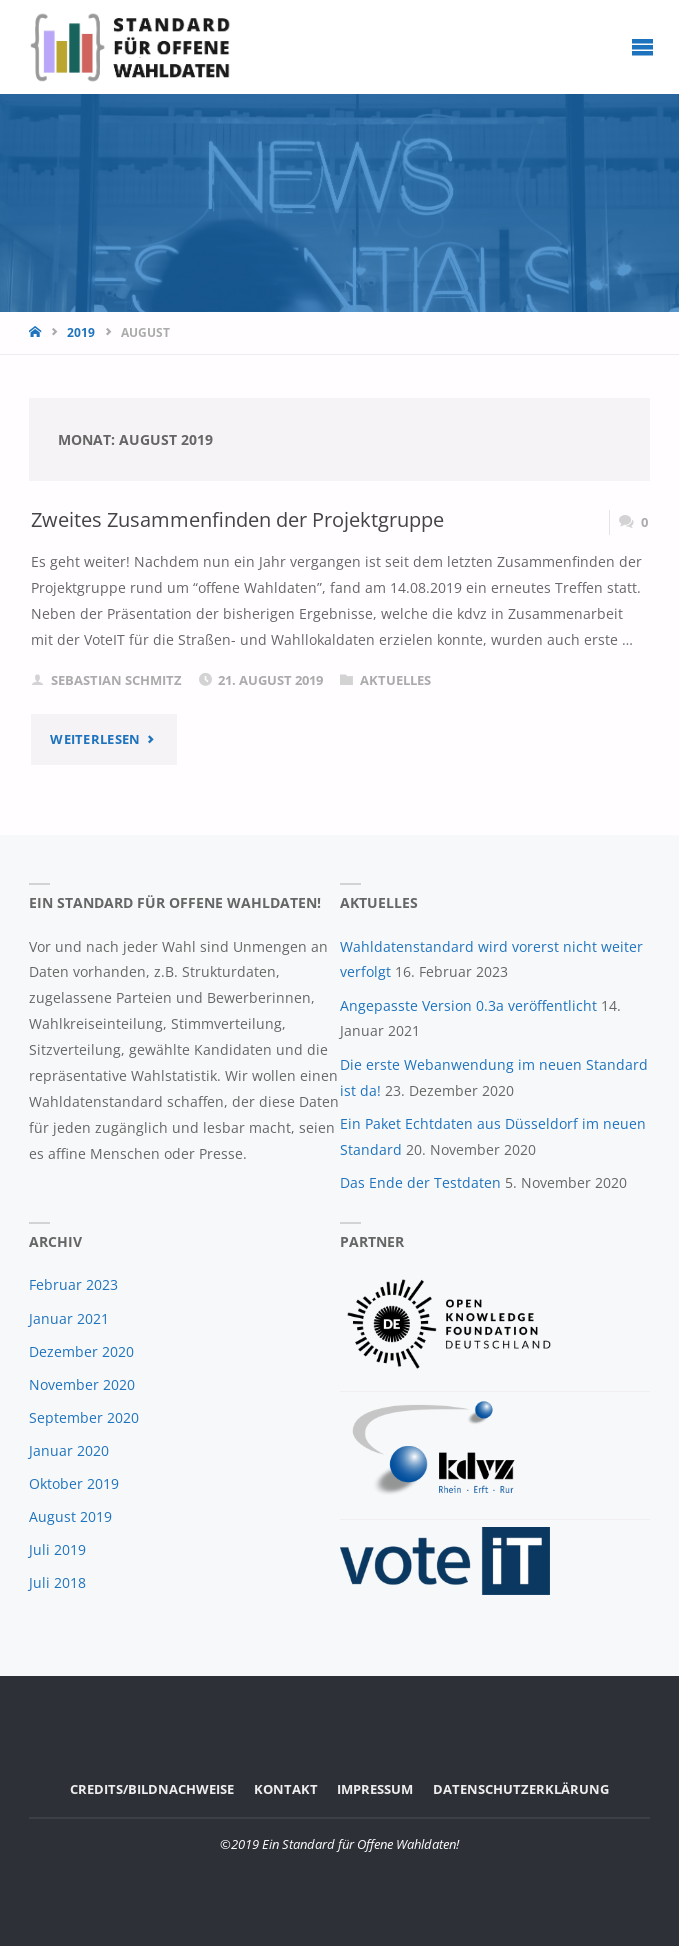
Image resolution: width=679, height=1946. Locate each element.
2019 (81, 332)
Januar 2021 (69, 1318)
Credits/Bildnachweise (152, 1789)
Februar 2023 (73, 1284)
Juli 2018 (57, 1582)
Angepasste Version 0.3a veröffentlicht (468, 1005)
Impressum (375, 1789)
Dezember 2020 (81, 1351)
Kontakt (286, 1789)
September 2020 (84, 1417)
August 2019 (70, 1516)
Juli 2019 (57, 1549)
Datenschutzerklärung (521, 1789)
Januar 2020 (69, 1450)
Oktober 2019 (74, 1483)
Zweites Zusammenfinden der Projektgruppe (237, 519)
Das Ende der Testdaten (420, 1182)
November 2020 (82, 1384)
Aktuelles (395, 680)
